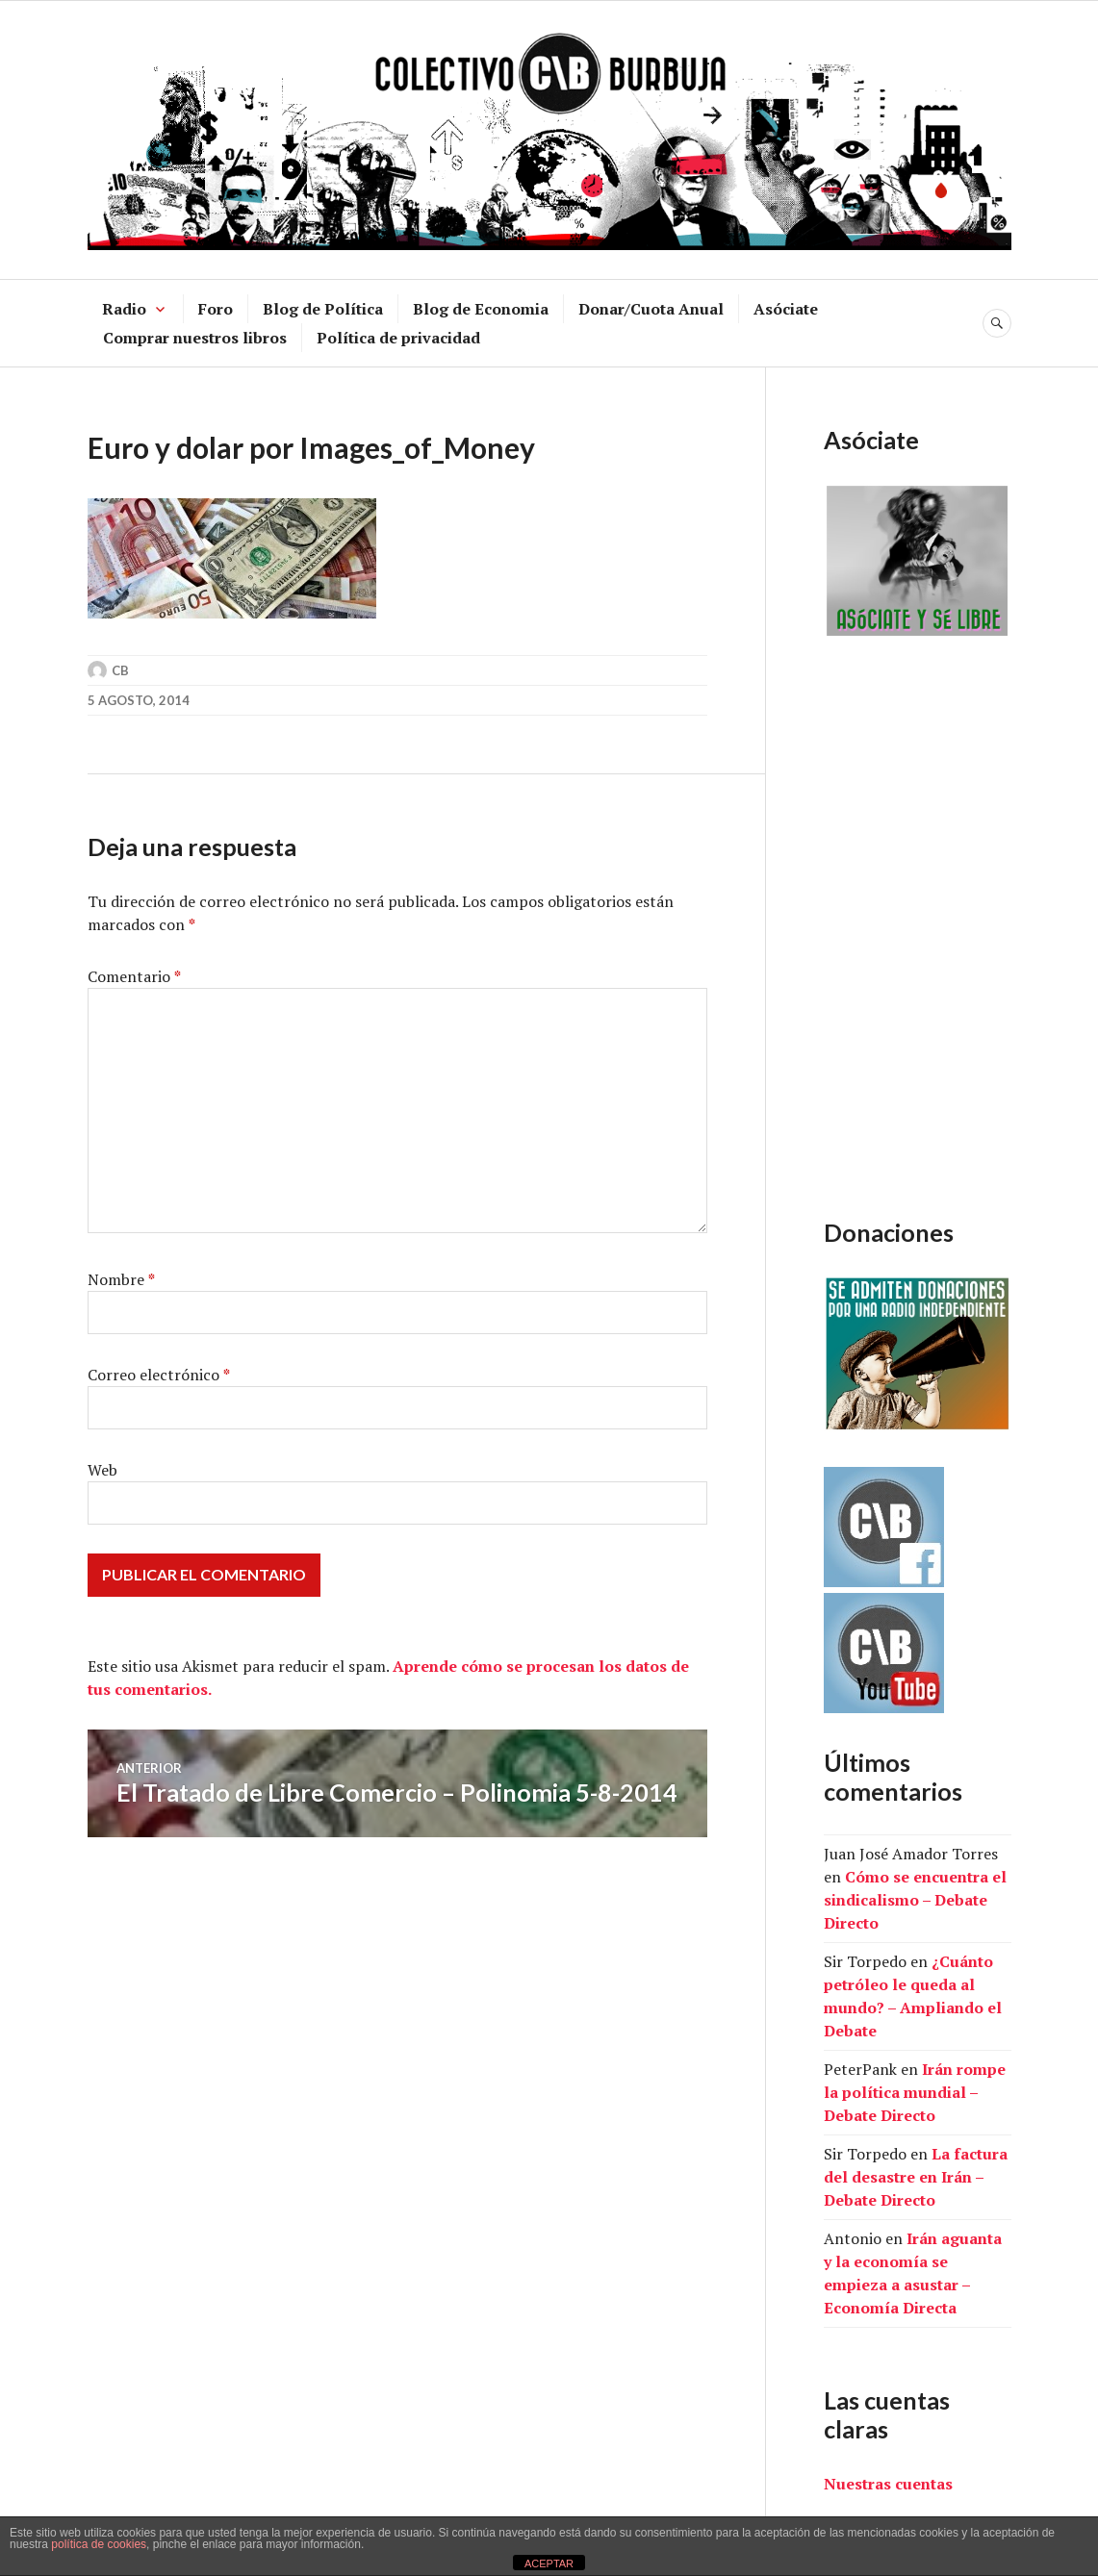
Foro (215, 308)
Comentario (134, 976)
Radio (124, 308)
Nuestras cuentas (888, 2483)
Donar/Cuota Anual (651, 308)
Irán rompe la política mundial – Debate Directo (915, 2092)
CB (120, 670)
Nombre (121, 1279)
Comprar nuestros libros (195, 337)
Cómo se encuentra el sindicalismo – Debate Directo (915, 1899)
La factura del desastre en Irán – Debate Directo (916, 2176)
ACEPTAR (549, 2563)
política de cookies (98, 2544)
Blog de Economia (481, 308)
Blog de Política (323, 308)
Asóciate (785, 308)
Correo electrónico (159, 1374)
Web (102, 1469)
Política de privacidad (398, 337)
